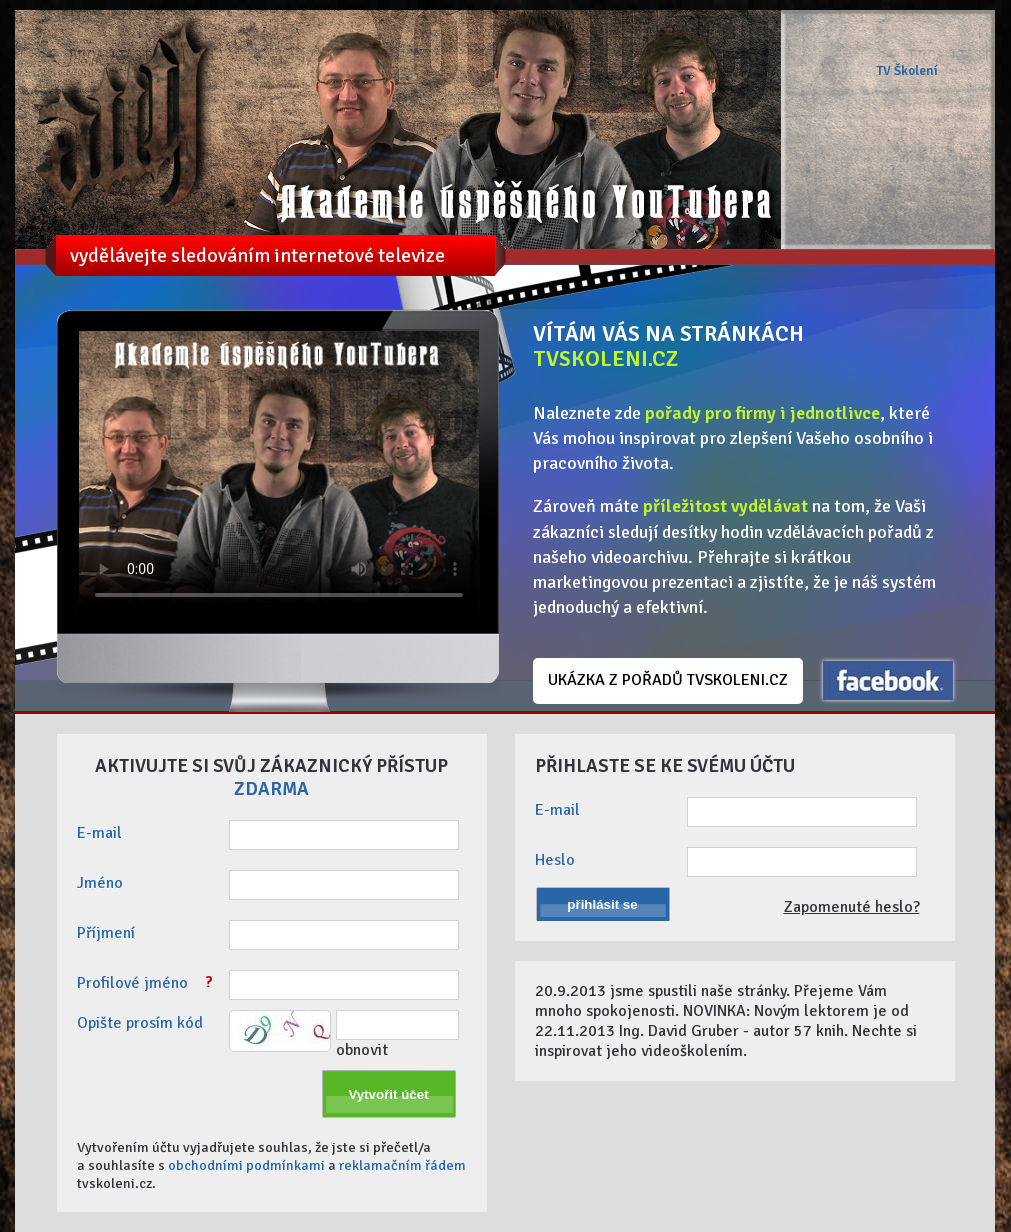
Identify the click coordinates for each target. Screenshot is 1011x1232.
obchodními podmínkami (246, 1165)
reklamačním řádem (402, 1165)
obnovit (362, 1050)
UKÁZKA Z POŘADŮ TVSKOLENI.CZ (668, 680)
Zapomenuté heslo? (852, 907)
